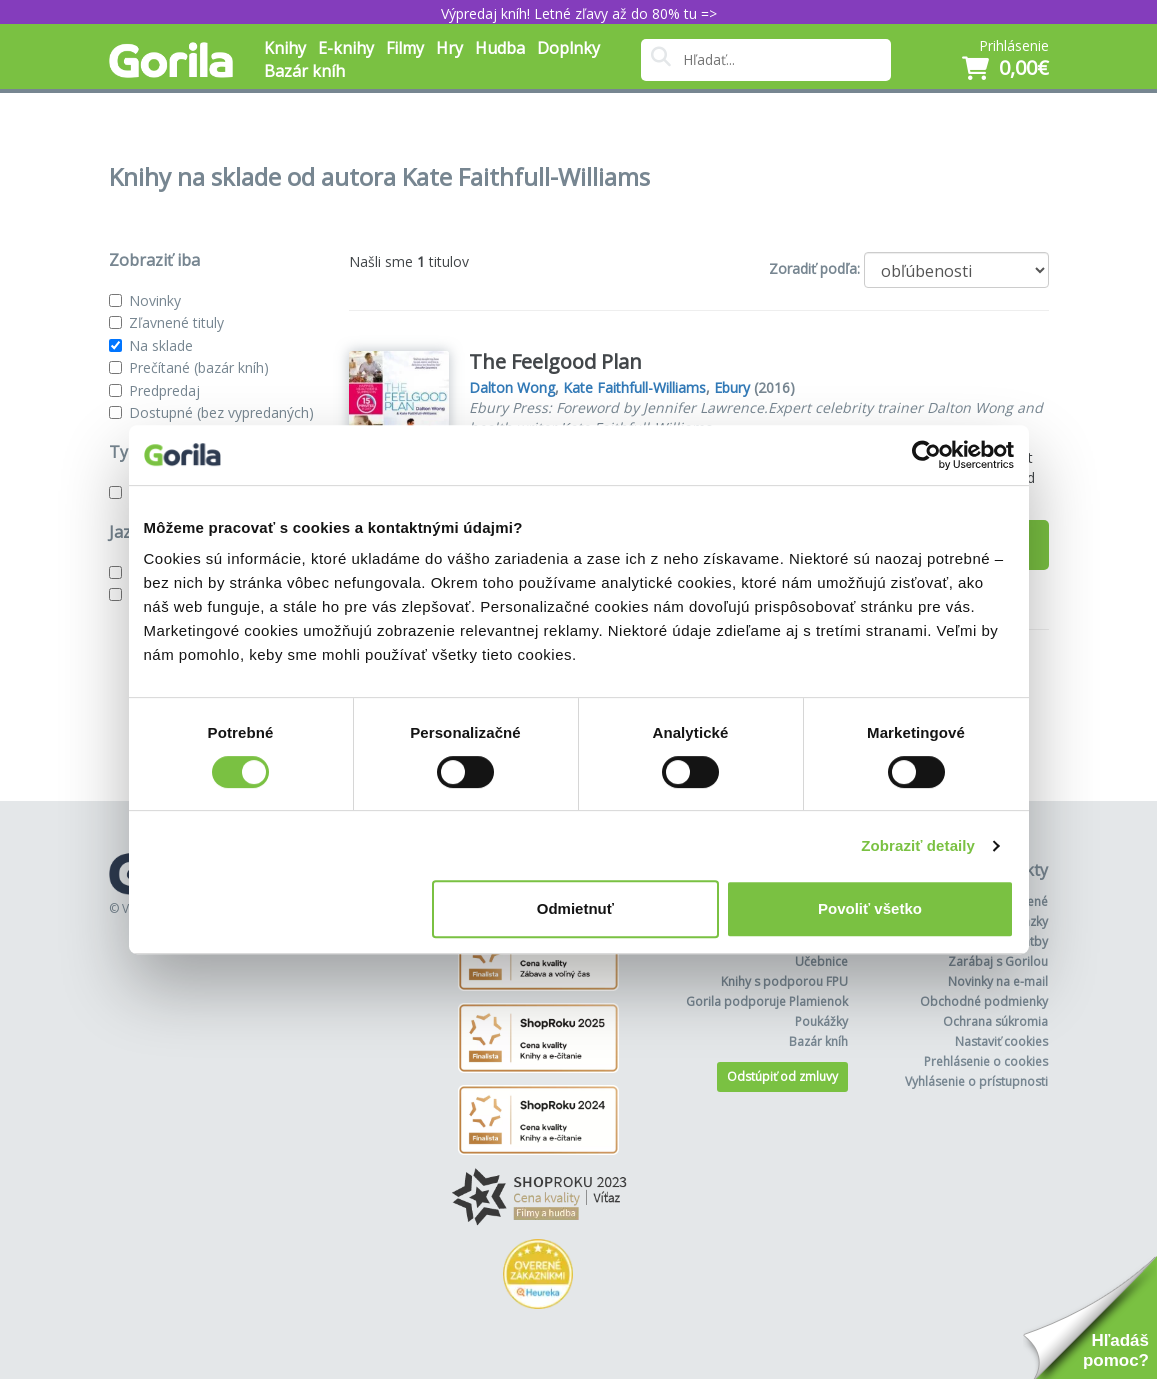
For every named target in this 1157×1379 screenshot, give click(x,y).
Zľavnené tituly (176, 322)
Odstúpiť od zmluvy (782, 1076)
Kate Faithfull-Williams (634, 387)
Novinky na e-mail (998, 981)
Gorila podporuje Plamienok (767, 1001)
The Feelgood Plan (555, 361)
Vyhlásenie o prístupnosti (976, 1081)
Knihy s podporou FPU (784, 981)
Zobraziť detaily (918, 845)
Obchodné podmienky (984, 1001)
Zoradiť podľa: (814, 268)
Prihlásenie (1014, 45)
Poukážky (821, 1021)
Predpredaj (164, 390)
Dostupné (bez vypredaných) (221, 412)
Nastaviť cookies (1001, 1041)
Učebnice (821, 961)
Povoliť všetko (870, 908)
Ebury (732, 387)
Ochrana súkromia (995, 1021)
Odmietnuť (575, 908)
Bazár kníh (304, 71)
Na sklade (161, 345)
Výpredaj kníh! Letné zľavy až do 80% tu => (579, 13)
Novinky (155, 300)
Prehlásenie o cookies (986, 1061)
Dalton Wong (512, 387)
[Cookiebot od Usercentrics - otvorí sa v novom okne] (926, 455)
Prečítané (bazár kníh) (199, 367)
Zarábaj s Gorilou (998, 961)
